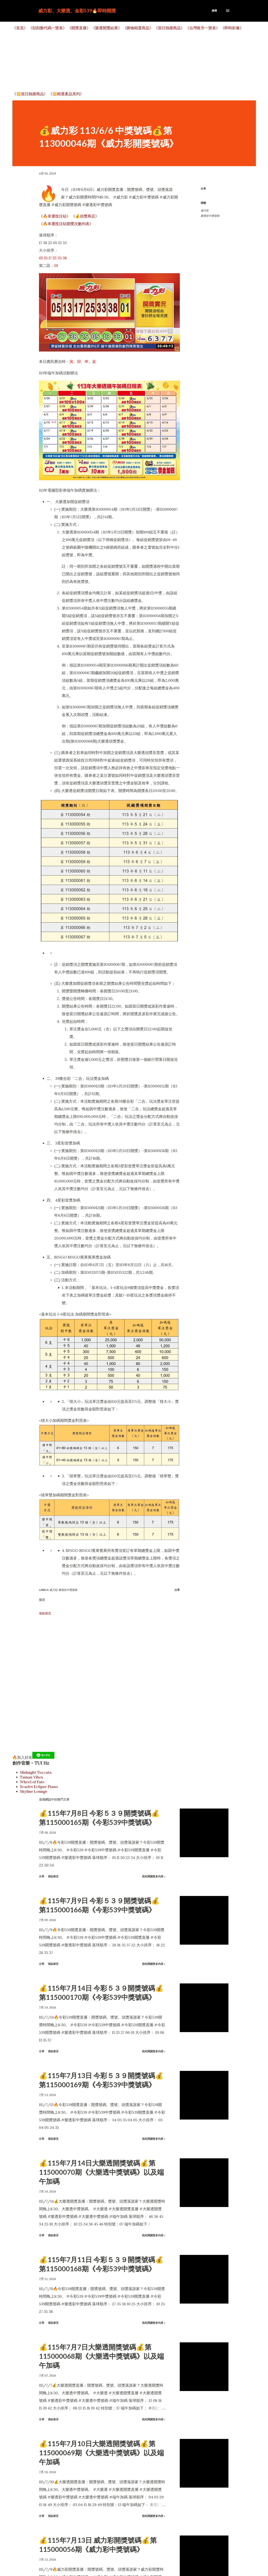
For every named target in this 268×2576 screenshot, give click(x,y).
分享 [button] (203, 188)
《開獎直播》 (79, 27)
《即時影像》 (232, 27)
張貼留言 (45, 1613)
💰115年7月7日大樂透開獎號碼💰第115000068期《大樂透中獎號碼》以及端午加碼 (101, 2356)
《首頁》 (20, 27)
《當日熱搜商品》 (169, 27)
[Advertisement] (126, 61)
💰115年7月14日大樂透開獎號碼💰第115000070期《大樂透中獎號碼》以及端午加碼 (101, 2172)
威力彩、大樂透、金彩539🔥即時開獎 (77, 10)
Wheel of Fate (32, 1781)
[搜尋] (214, 10)
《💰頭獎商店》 (85, 216)
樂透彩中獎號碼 (210, 215)
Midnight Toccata (36, 1772)
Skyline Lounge (33, 1791)
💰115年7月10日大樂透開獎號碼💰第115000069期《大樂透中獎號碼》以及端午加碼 (101, 2452)
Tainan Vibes (31, 1777)
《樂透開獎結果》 (106, 27)
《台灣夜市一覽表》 (202, 27)
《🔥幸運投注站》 (54, 216)
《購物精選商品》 (138, 27)
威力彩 (205, 210)
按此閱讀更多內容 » (153, 1876)
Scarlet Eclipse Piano (39, 1786)
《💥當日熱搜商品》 (30, 93)
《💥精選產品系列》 (66, 93)
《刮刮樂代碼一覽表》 (48, 27)
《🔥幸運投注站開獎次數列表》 (66, 223)
